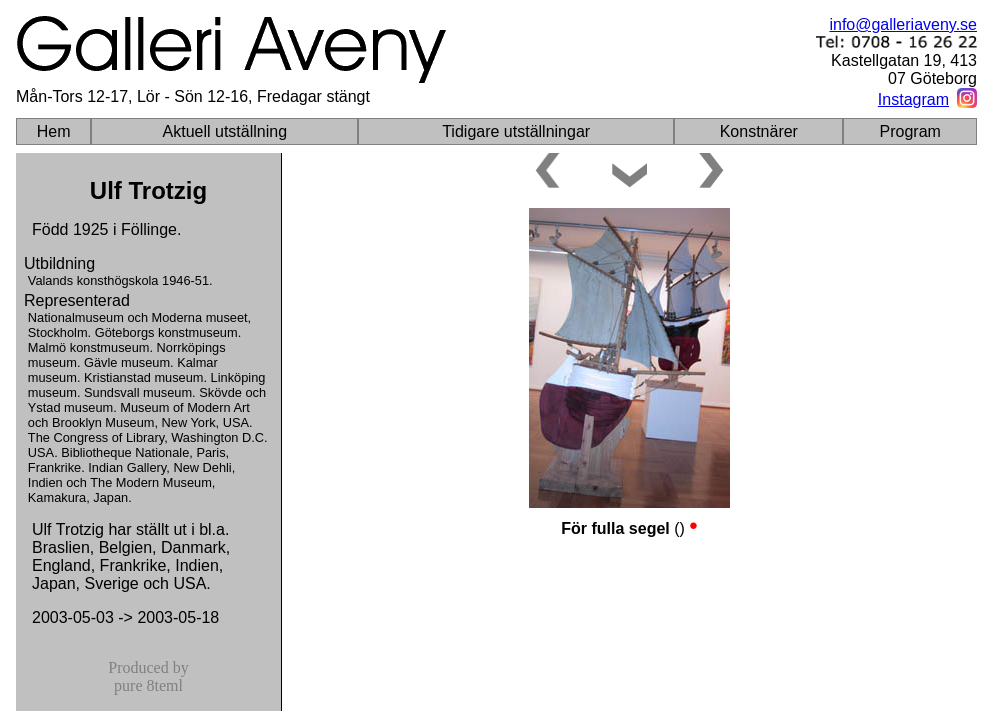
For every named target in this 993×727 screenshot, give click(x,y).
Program (910, 131)
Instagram (913, 99)
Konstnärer (759, 131)
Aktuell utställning (225, 131)
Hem (54, 131)
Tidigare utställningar (516, 131)
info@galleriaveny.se (903, 24)
